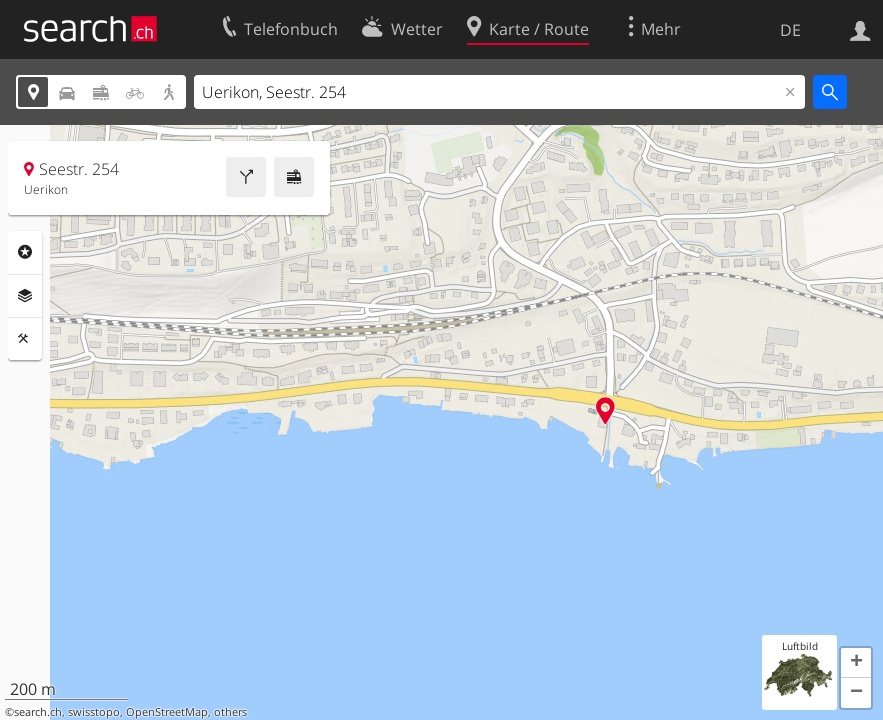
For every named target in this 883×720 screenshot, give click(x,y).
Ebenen (25, 296)
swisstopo (94, 712)
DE (790, 30)
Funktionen (25, 339)
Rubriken (25, 252)
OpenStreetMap (167, 712)
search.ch (38, 712)
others (230, 712)
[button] (856, 663)
